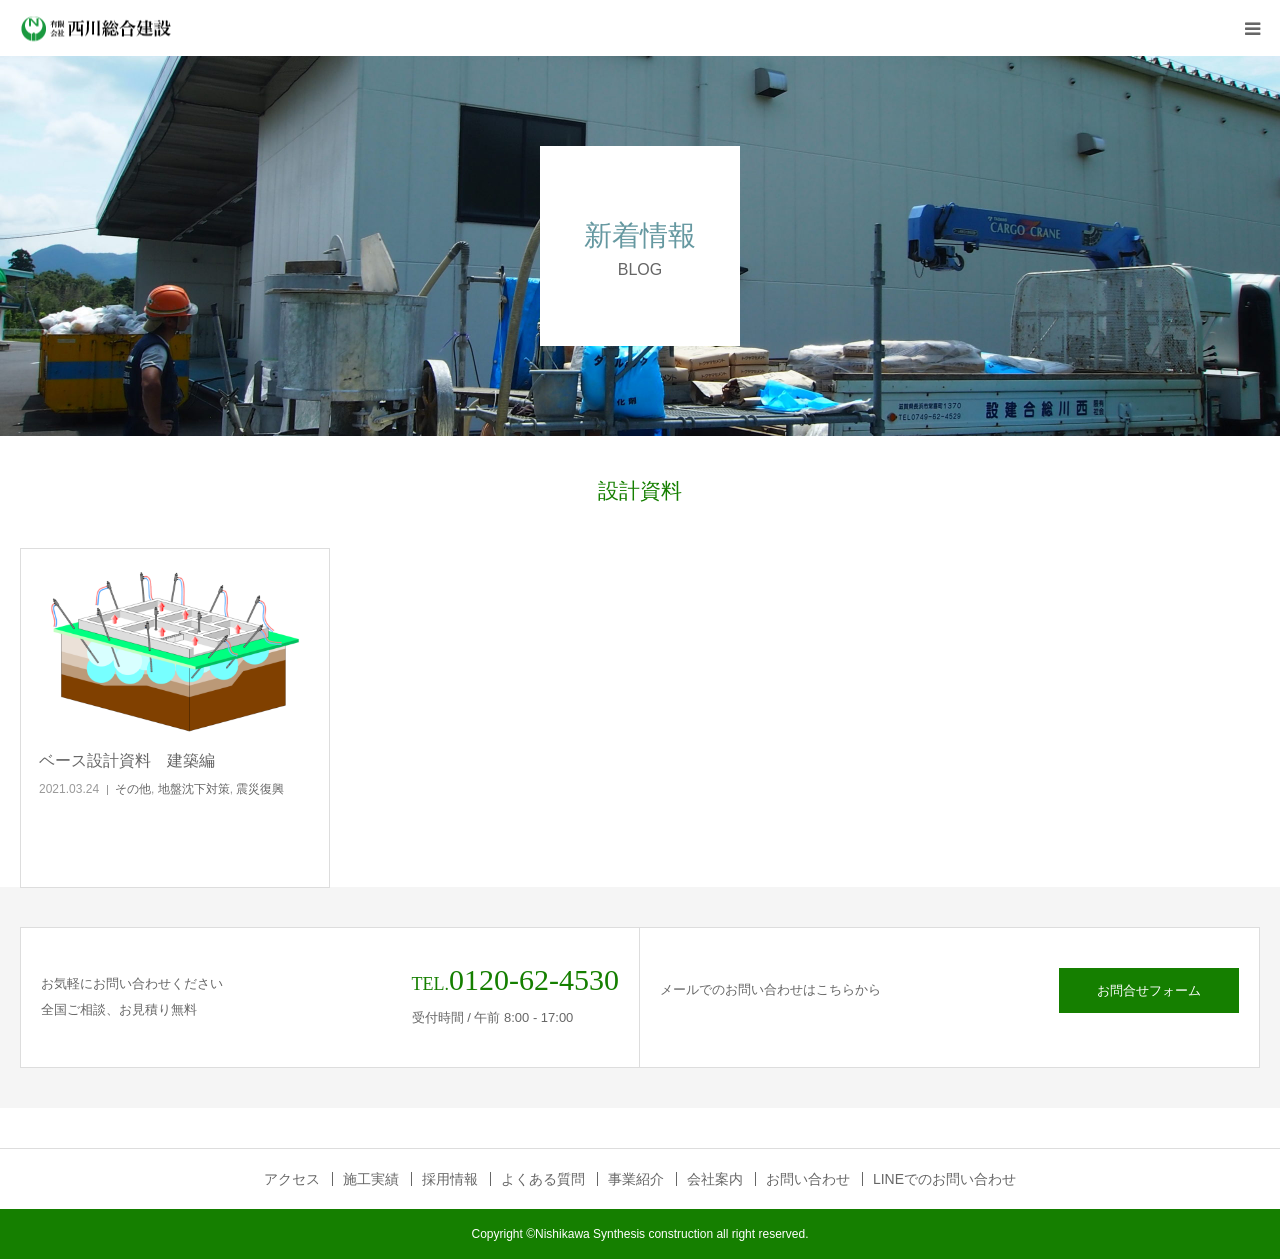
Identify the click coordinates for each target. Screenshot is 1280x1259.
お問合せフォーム (1149, 990)
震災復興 (260, 789)
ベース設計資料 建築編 (127, 760)
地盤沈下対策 (194, 789)
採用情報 (450, 1179)
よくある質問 (543, 1179)
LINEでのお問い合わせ (944, 1179)
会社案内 (715, 1179)
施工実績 (371, 1179)
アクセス (292, 1179)
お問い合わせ (808, 1179)
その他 (133, 789)
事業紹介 (636, 1179)
